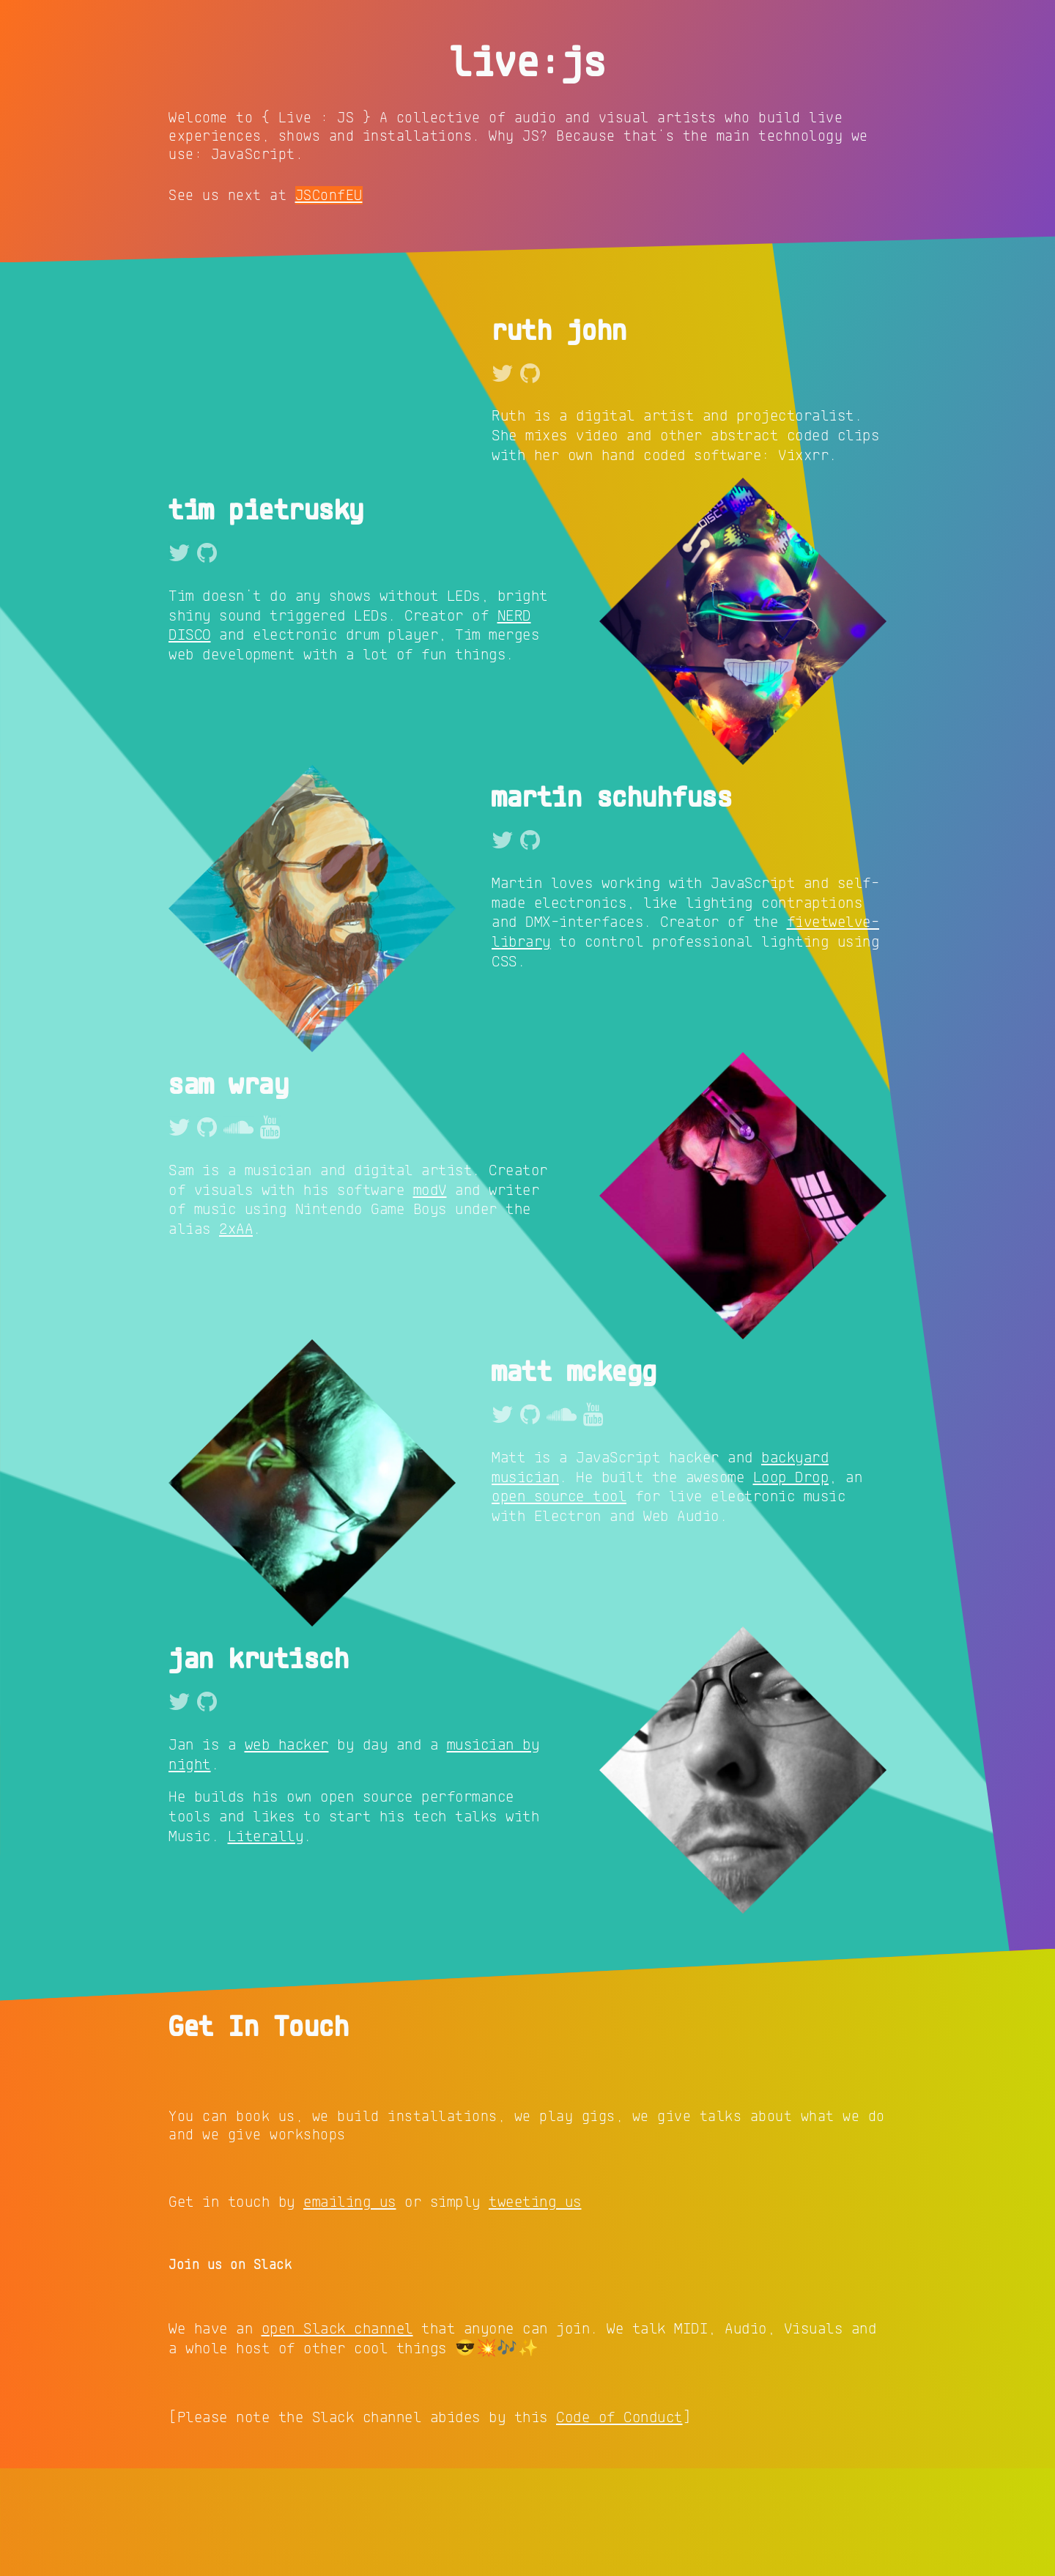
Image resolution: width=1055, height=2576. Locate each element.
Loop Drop (791, 1583)
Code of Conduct (619, 2523)
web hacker (287, 1850)
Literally (266, 1943)
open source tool (559, 1603)
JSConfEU (329, 195)
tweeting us (535, 2308)
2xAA (236, 1335)
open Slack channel (337, 2434)
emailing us (349, 2308)
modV (430, 1296)
